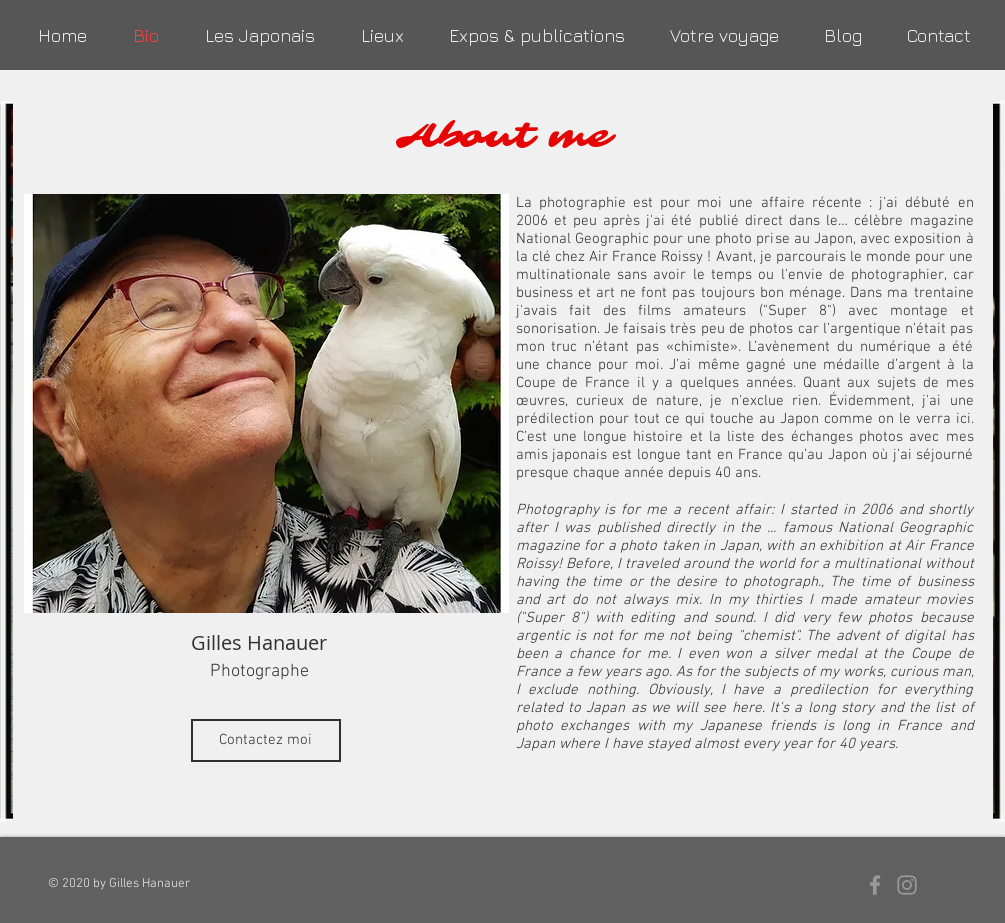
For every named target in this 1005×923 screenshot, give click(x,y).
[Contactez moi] (266, 740)
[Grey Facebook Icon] (875, 885)
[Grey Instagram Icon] (907, 885)
